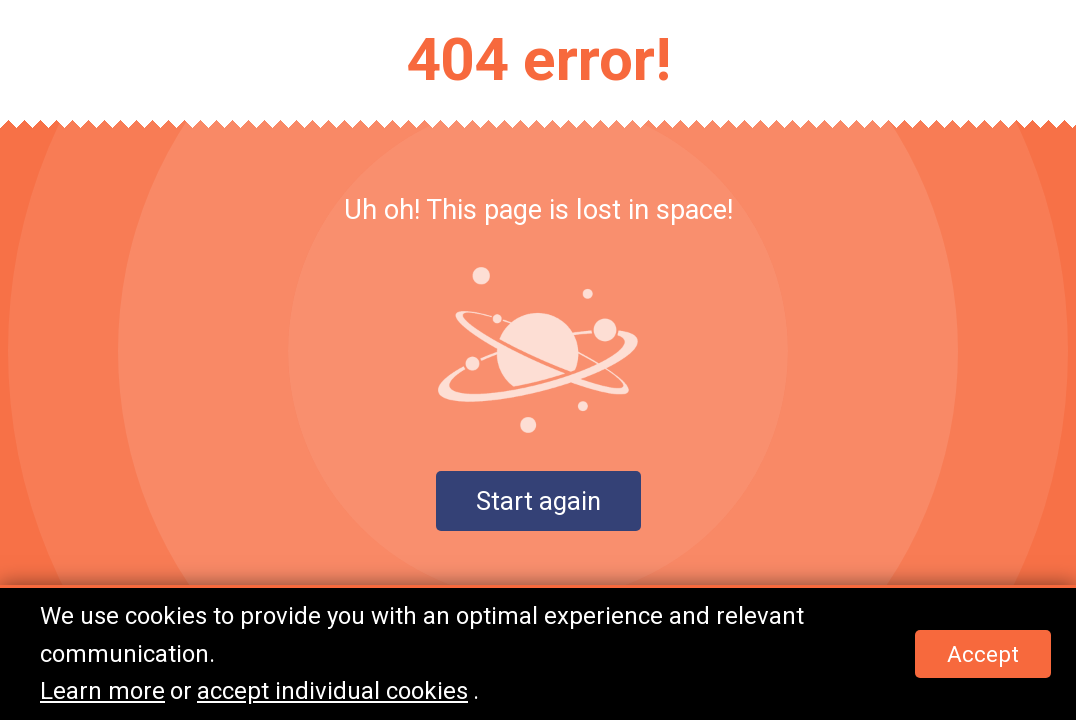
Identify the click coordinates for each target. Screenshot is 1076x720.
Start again (538, 501)
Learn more (102, 691)
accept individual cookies (332, 691)
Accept (983, 654)
